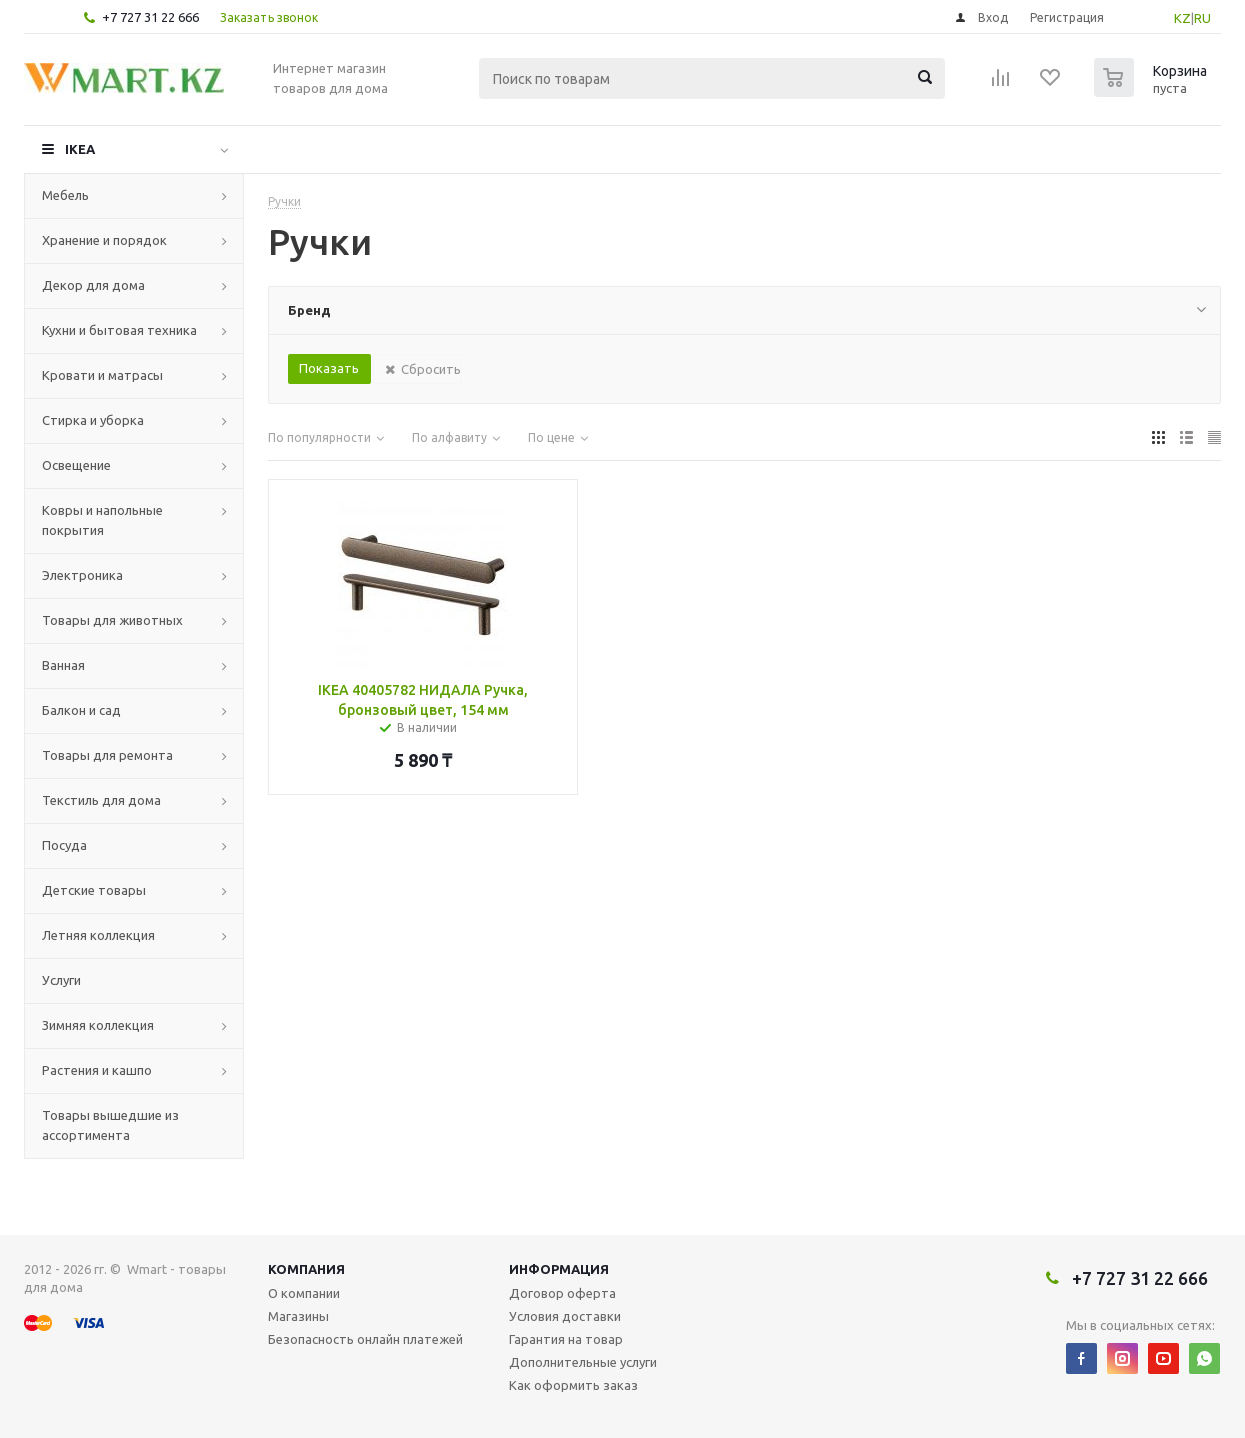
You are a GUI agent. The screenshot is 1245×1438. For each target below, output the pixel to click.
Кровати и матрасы (102, 375)
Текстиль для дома (101, 800)
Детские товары (94, 890)
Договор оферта (562, 1293)
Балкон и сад (81, 710)
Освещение (76, 465)
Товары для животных (112, 620)
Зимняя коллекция (98, 1025)
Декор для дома (93, 285)
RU (1202, 18)
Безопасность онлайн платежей (365, 1339)
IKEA (80, 149)
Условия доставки (565, 1316)
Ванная (63, 665)
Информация (559, 1269)
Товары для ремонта (107, 755)
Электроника (82, 575)
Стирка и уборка (93, 420)
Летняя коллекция (98, 935)
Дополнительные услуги (583, 1362)
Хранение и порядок (104, 240)
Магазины (298, 1316)
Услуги (61, 980)
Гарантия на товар (566, 1339)
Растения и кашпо (97, 1070)
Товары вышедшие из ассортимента (110, 1125)
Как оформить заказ (573, 1385)
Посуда (64, 845)
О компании (304, 1293)
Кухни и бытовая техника (119, 330)
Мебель (65, 195)
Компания (306, 1269)
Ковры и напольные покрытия (102, 520)
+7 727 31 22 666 (150, 17)
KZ (1182, 18)
